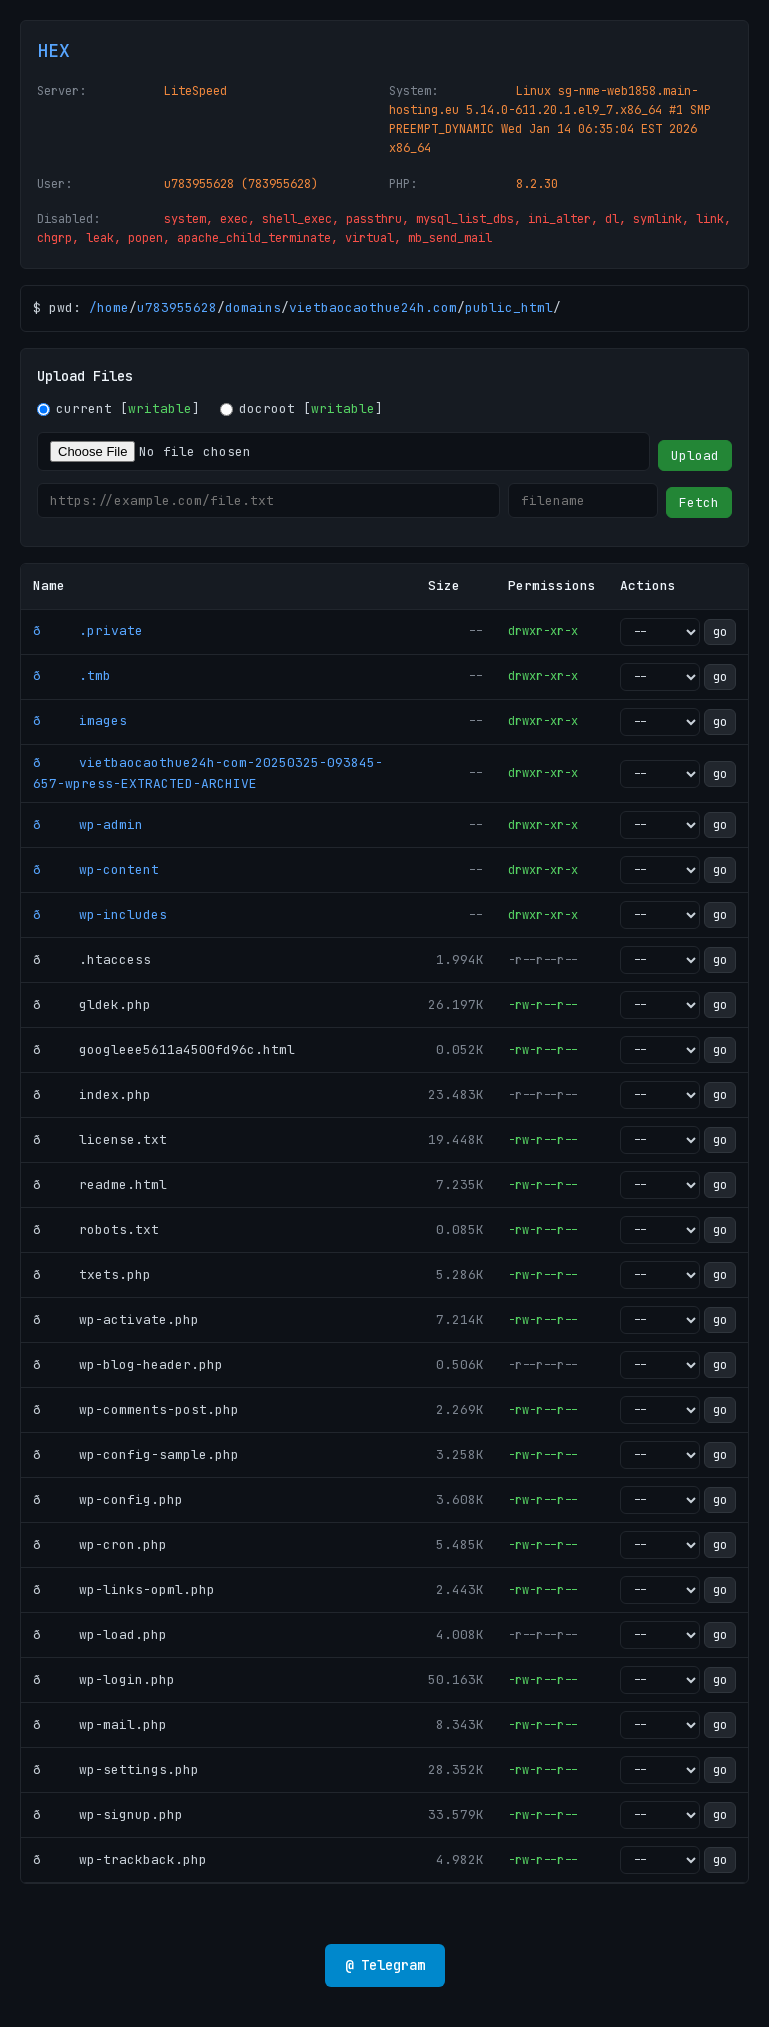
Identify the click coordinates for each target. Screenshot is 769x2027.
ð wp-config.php (108, 1499)
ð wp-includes (100, 914)
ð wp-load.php (100, 1634)
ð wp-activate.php (116, 1319)
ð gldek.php (92, 1004)
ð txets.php (92, 1274)
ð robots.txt (96, 1229)
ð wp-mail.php (100, 1724)
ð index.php (92, 1094)
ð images (80, 720)
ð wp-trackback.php (120, 1859)
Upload (695, 455)
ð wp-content (96, 869)
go (720, 632)
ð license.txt (100, 1139)
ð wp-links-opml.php (124, 1589)
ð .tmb (72, 675)
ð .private (88, 630)
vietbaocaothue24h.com (373, 307)
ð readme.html (100, 1184)
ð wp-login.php (104, 1679)
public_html (509, 307)
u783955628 (177, 307)
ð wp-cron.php (100, 1544)
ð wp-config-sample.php (136, 1454)
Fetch (699, 502)
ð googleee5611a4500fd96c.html (164, 1049)
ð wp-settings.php (116, 1769)
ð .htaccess (92, 959)
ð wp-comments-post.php (136, 1409)
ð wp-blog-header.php (128, 1364)
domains (253, 307)
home (113, 307)
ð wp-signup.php (108, 1814)
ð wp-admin (88, 824)
